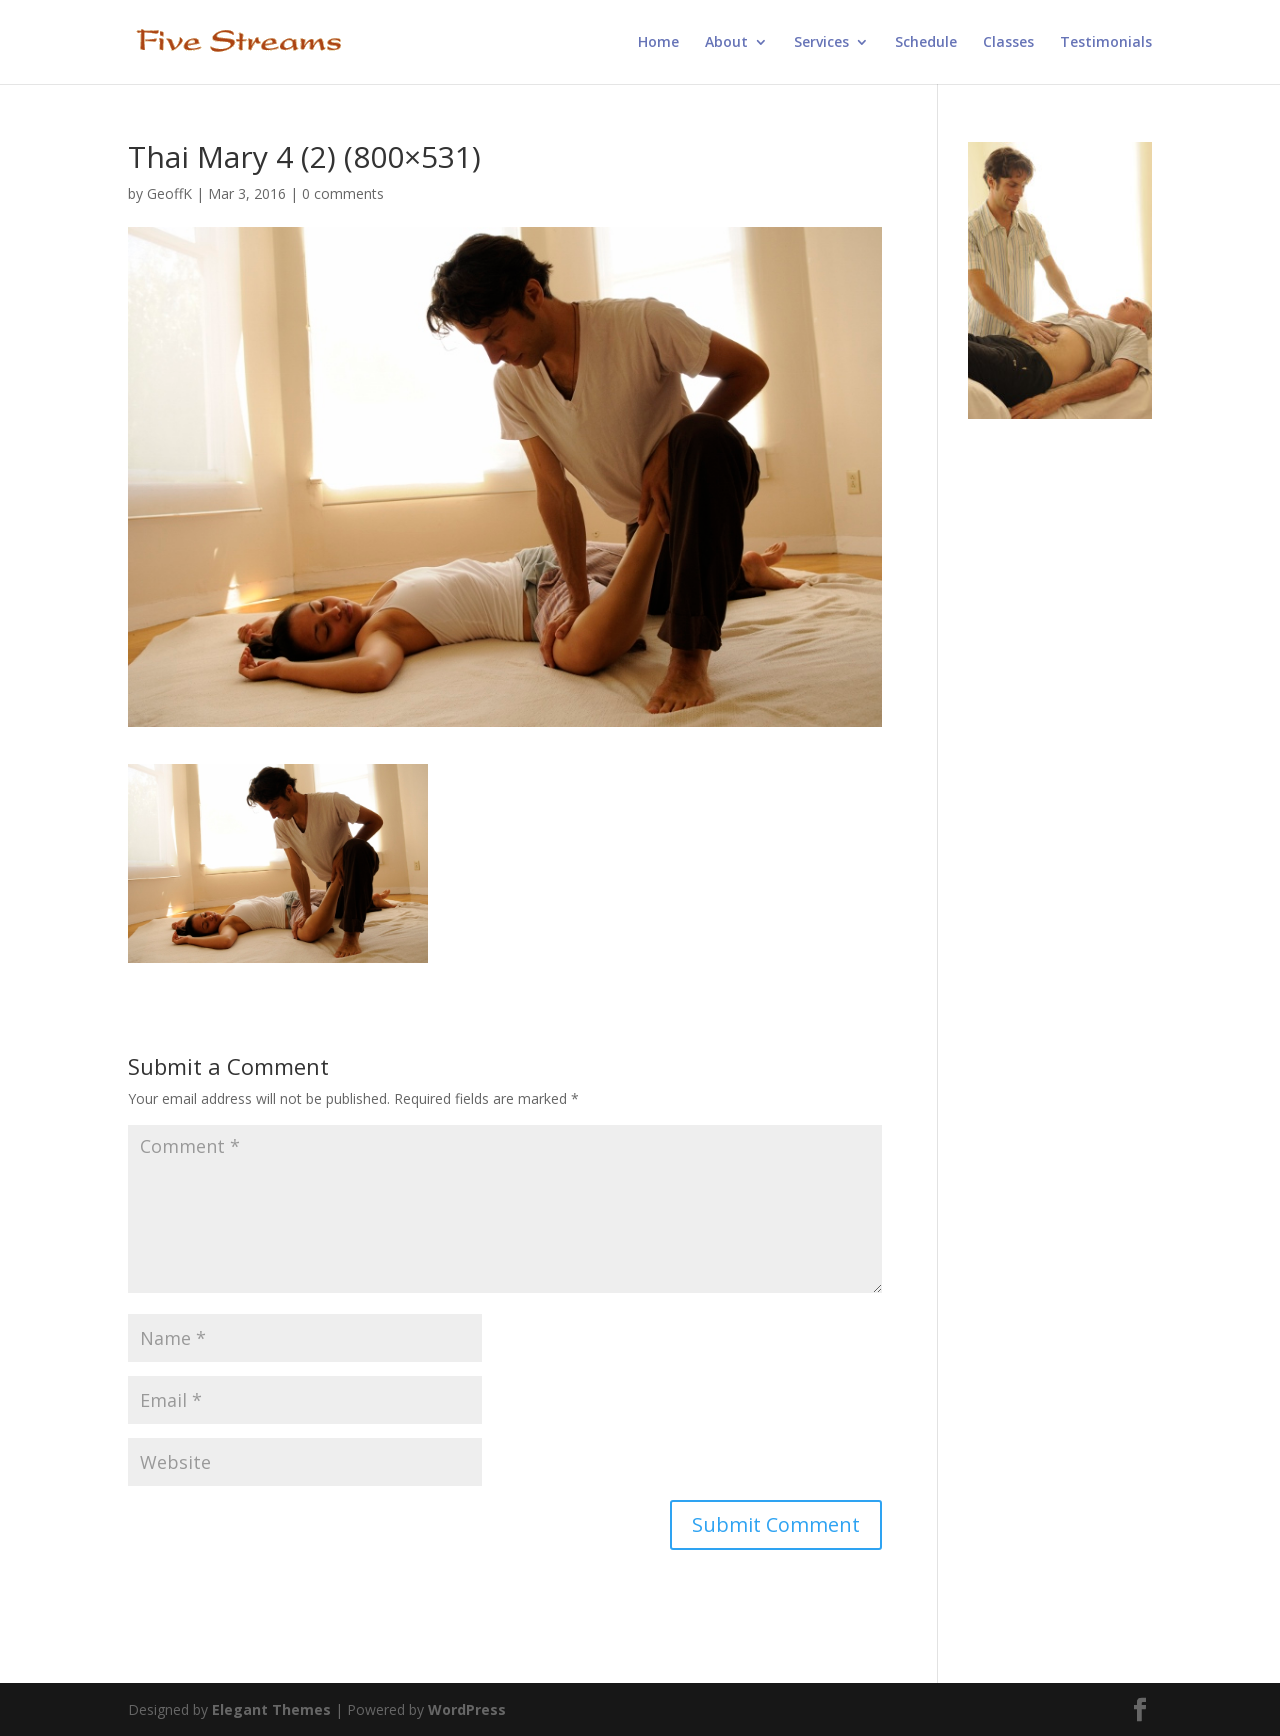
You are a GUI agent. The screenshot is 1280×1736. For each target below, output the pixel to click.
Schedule (926, 43)
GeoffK (169, 193)
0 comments (343, 193)
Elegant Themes (271, 1709)
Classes (1008, 43)
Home (658, 43)
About (726, 43)
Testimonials (1106, 43)
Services (821, 43)
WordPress (467, 1709)
